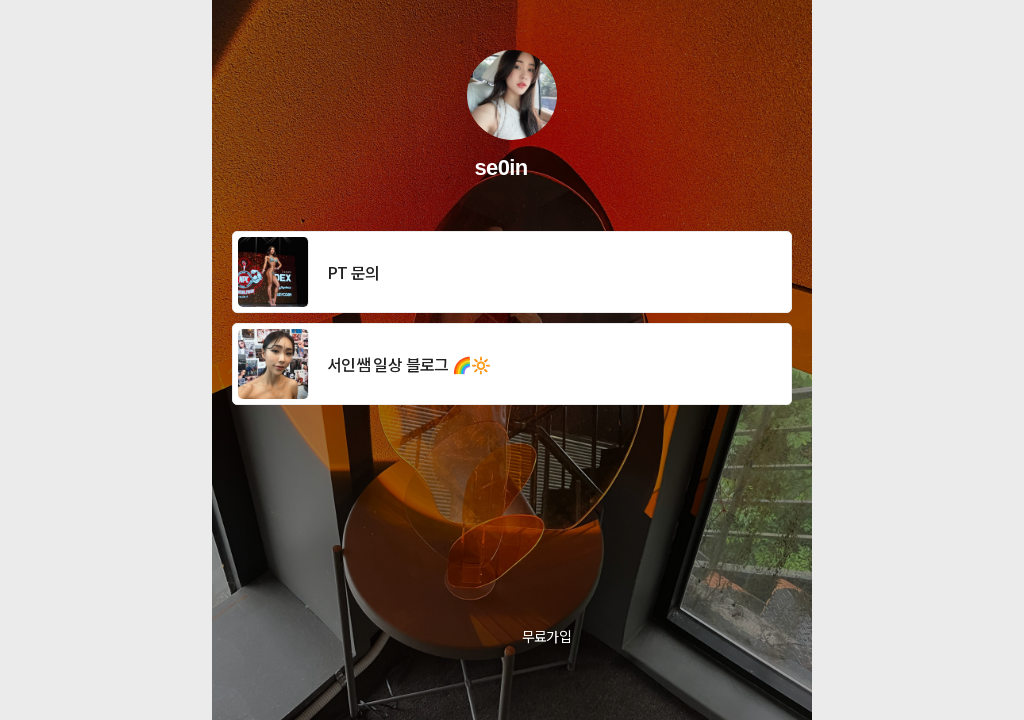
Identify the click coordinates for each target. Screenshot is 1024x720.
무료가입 (546, 636)
